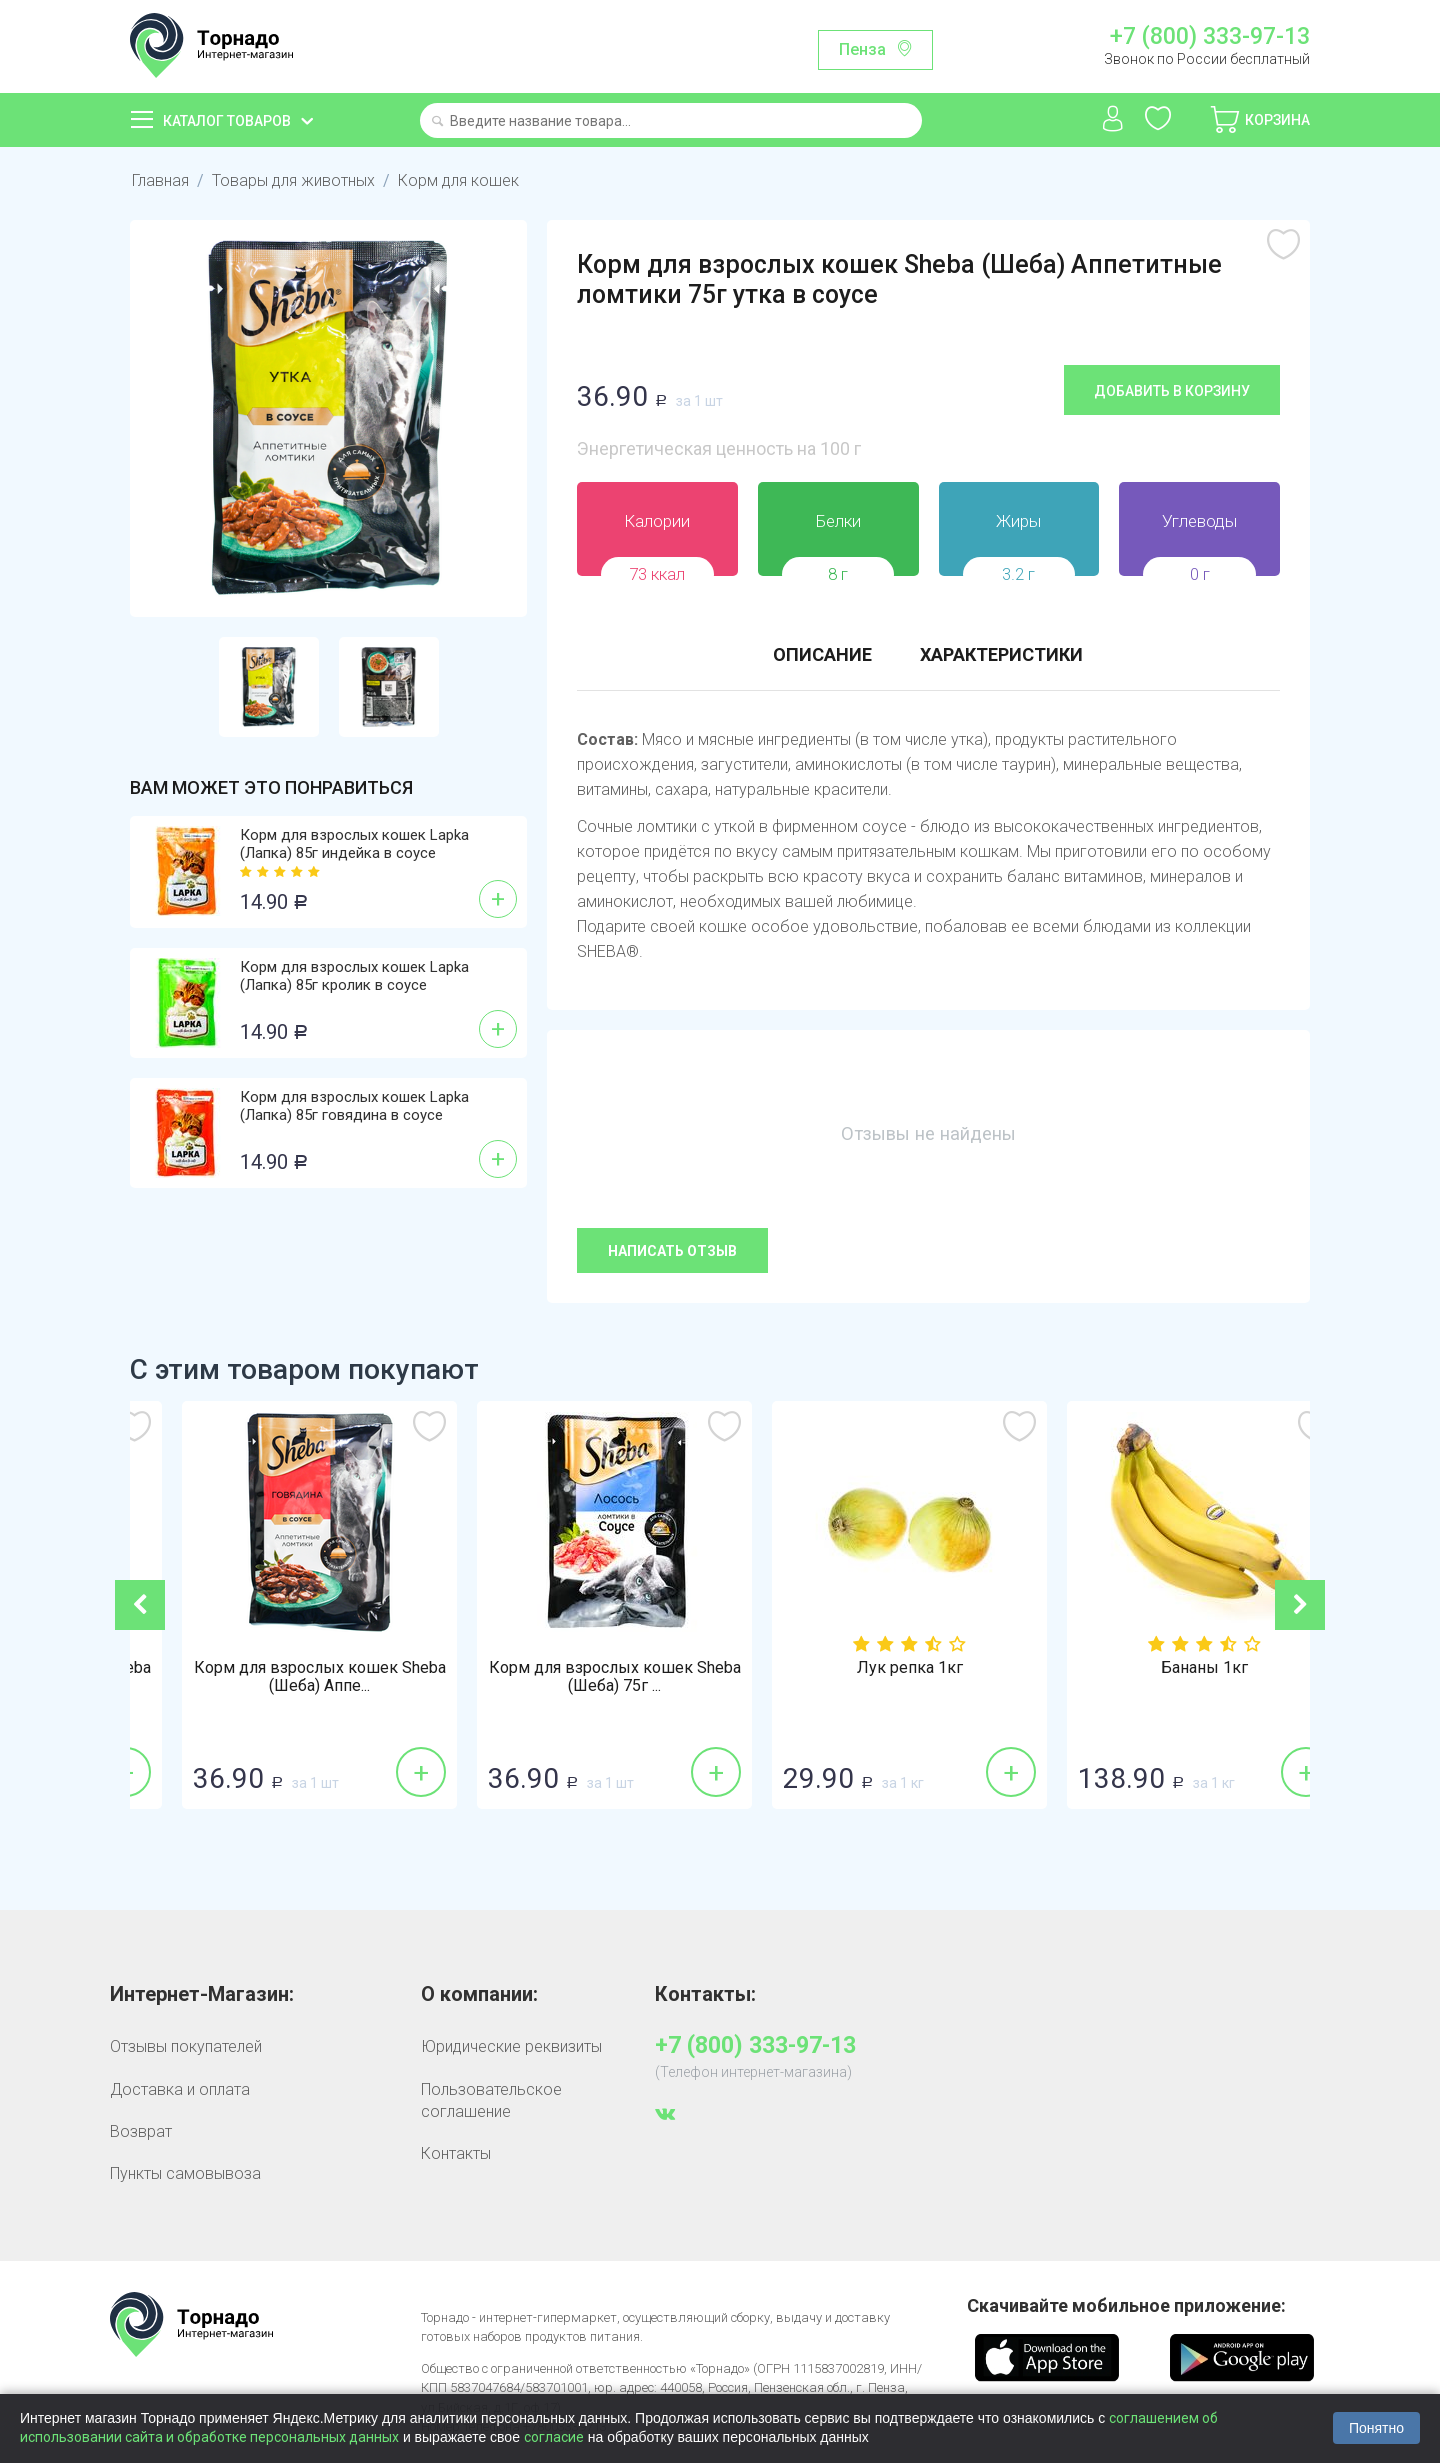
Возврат (141, 2131)
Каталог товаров (227, 121)
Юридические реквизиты (511, 2046)
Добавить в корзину (1172, 391)
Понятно (1376, 2428)
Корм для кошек (458, 180)
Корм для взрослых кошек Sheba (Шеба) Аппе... (573, 1677)
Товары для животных (293, 180)
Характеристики (1001, 654)
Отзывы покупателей (186, 2046)
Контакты (456, 2153)
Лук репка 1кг (1163, 1668)
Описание (822, 654)
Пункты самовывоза (185, 2173)
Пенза (862, 49)
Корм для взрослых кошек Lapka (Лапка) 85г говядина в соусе (354, 1106)
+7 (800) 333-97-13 (1210, 37)
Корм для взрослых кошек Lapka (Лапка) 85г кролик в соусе (354, 976)
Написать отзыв (672, 1251)
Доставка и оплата (180, 2089)
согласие (554, 2437)
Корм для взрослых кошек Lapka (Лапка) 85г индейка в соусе (354, 844)
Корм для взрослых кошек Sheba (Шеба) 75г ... (278, 1677)
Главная (160, 180)
